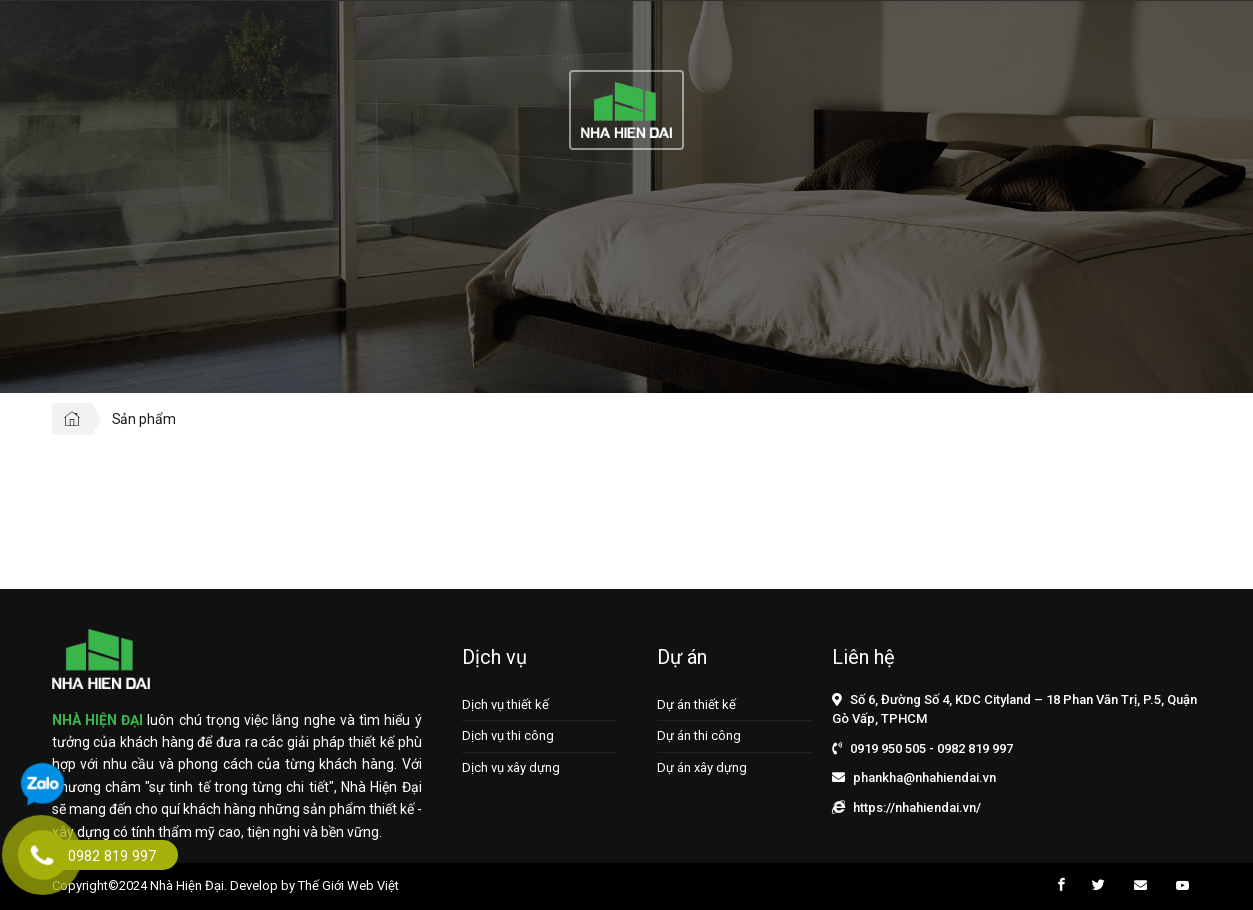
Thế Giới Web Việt (348, 885)
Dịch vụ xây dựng (511, 767)
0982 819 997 (975, 748)
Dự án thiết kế (696, 704)
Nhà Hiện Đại (187, 885)
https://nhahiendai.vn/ (917, 807)
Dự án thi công (699, 735)
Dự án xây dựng (702, 767)
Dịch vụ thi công (508, 735)
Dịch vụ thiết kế (505, 704)
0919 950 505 (888, 748)
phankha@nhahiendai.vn (924, 777)
